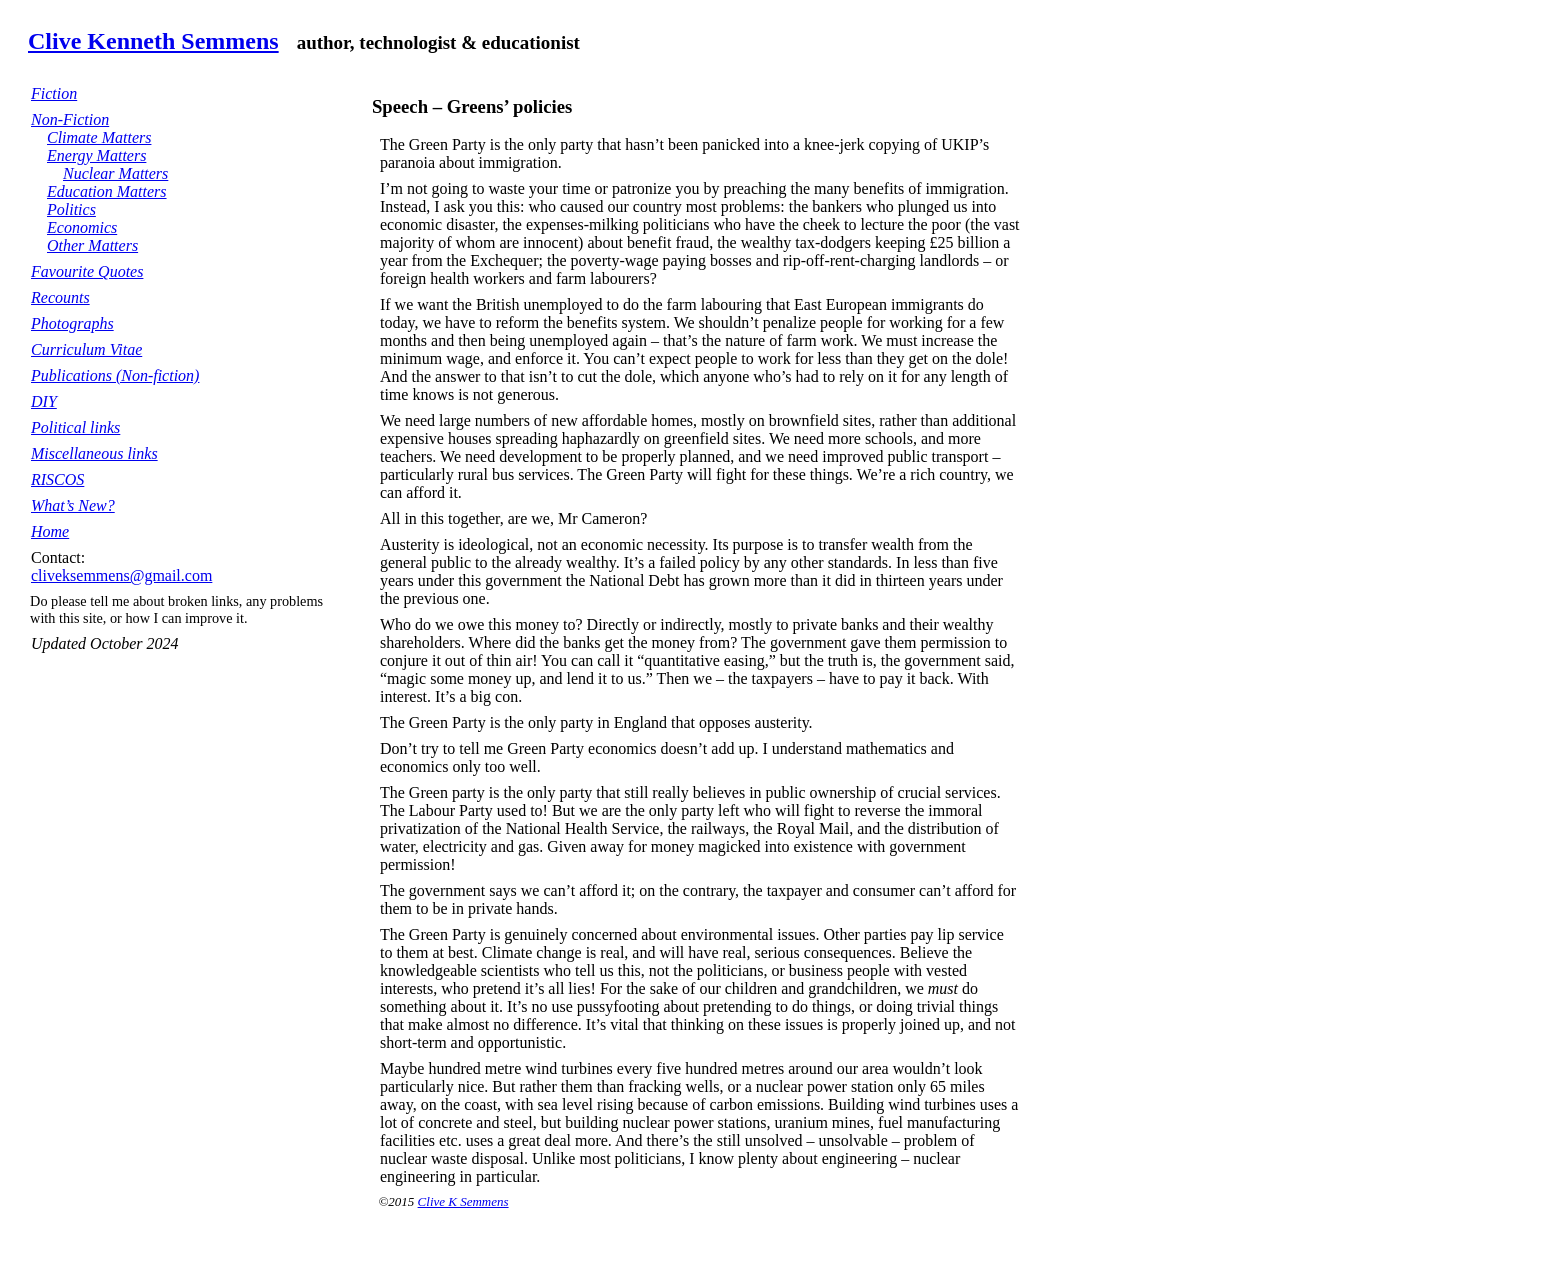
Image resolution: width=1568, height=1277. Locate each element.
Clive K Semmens (463, 1201)
